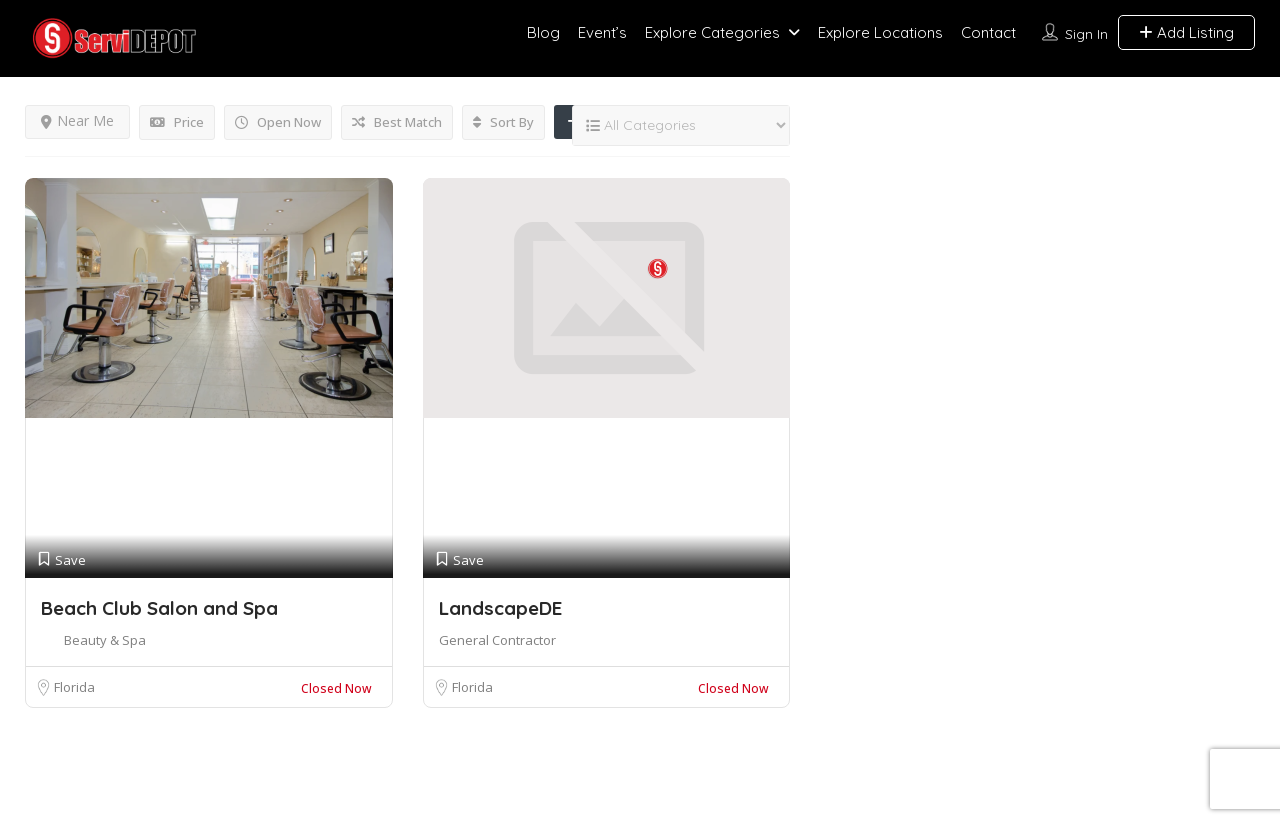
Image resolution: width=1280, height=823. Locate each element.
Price (177, 122)
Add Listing (1186, 32)
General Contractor (497, 640)
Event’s (602, 32)
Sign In (1086, 34)
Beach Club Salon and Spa (159, 608)
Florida (74, 687)
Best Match (397, 122)
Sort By (503, 122)
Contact (988, 32)
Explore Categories (712, 32)
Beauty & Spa (105, 640)
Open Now (278, 122)
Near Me (77, 120)
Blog (543, 32)
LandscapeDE (500, 608)
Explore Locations (880, 32)
